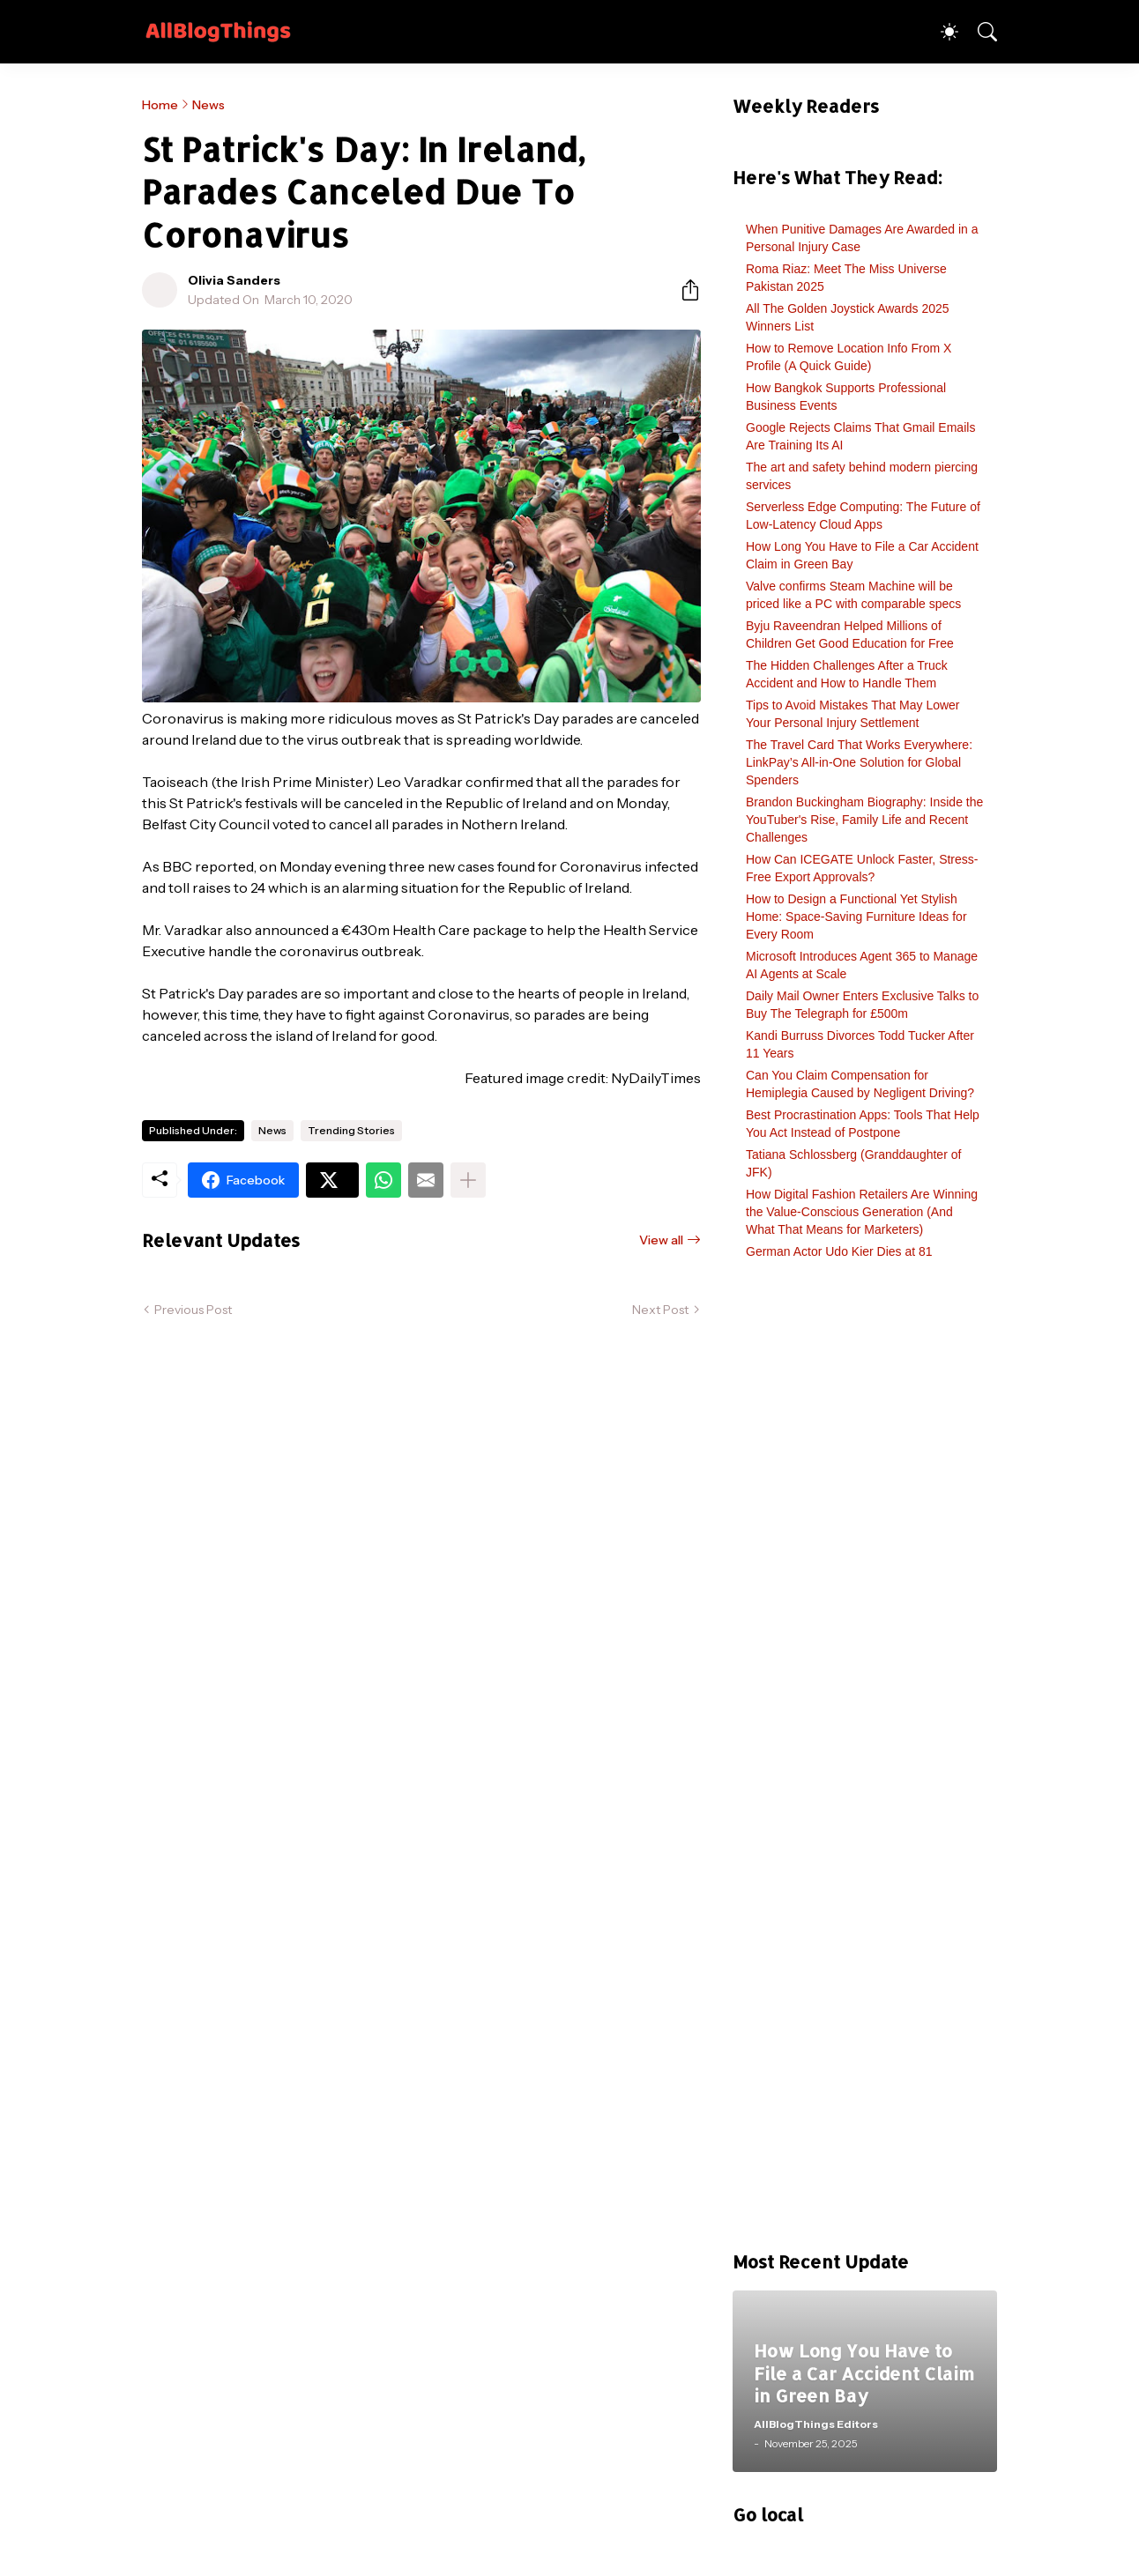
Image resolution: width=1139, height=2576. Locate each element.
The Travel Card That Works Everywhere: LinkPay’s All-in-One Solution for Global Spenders (859, 762)
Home (160, 105)
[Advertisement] (865, 1764)
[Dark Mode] (940, 31)
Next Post (660, 1310)
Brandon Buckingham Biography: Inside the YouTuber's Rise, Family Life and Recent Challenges (864, 819)
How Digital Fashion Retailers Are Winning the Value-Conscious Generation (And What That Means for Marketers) (862, 1211)
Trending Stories (351, 1130)
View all (661, 1240)
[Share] (683, 290)
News (208, 105)
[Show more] (468, 1180)
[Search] (979, 31)
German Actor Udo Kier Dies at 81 (839, 1251)
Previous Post (193, 1310)
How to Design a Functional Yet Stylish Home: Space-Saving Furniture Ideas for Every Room (856, 916)
